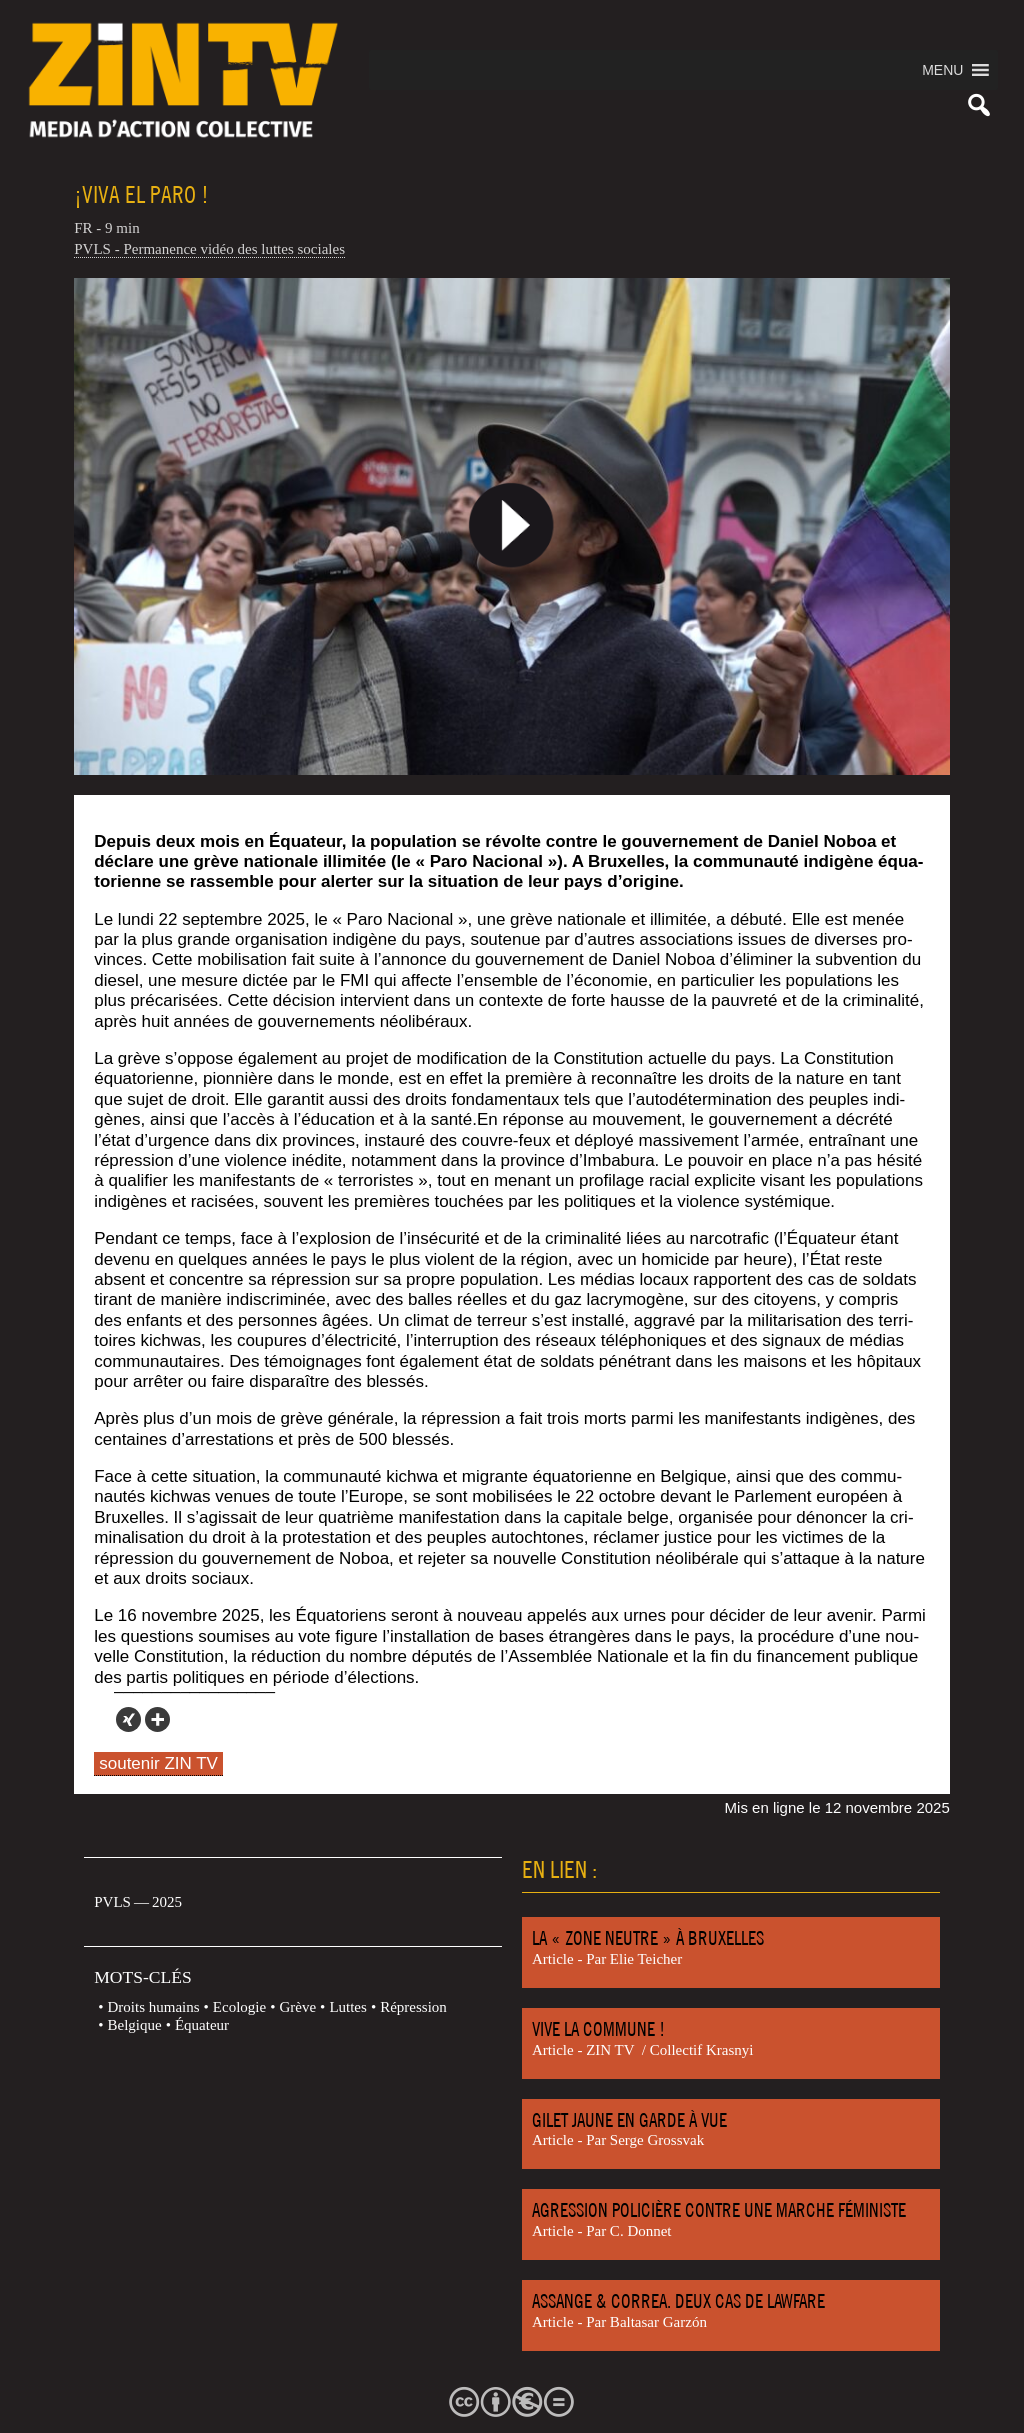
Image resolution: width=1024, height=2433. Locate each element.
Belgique (135, 2025)
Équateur (202, 2025)
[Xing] (128, 1719)
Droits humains (154, 2007)
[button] (942, 70)
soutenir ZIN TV (158, 1763)
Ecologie (239, 2007)
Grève (297, 2007)
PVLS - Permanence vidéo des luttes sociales (209, 249)
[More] (157, 1719)
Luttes (348, 2007)
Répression (413, 2007)
